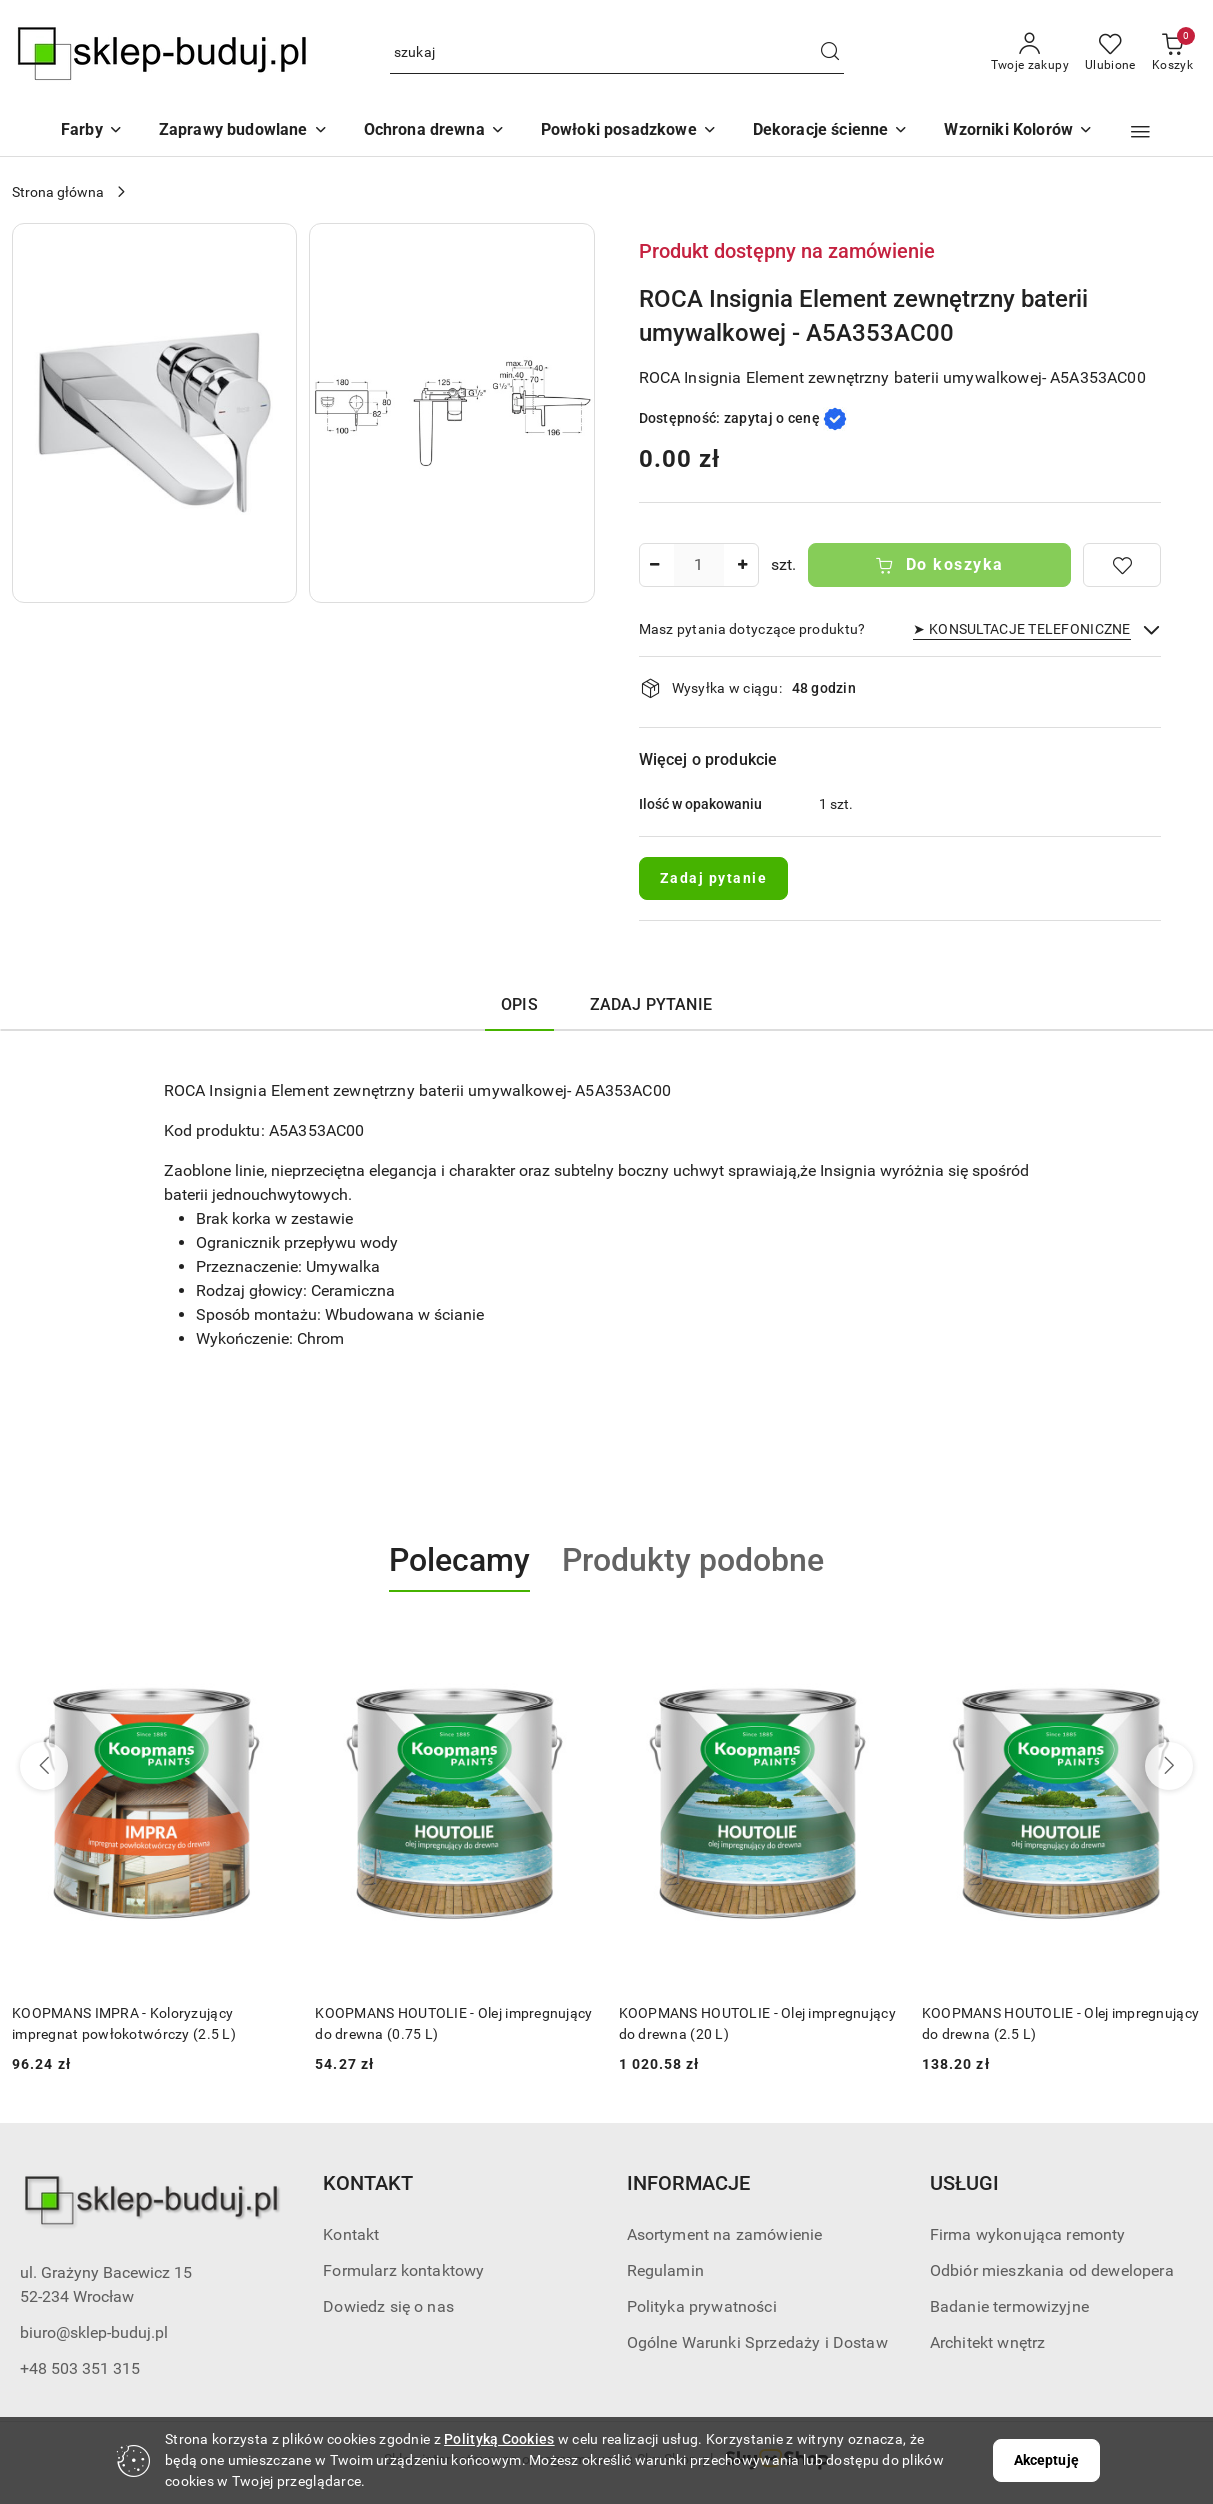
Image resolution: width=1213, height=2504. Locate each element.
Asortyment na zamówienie (725, 2234)
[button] (1018, 131)
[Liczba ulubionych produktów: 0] (1110, 53)
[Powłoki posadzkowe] (629, 131)
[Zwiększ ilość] (743, 565)
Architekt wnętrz (988, 2342)
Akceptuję (1046, 2460)
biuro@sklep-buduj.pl (94, 2332)
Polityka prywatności (702, 2306)
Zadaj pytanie (714, 878)
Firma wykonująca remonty (1028, 2234)
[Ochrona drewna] (434, 131)
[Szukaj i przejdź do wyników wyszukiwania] (830, 53)
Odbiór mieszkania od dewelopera (1052, 2270)
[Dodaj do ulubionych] (1122, 565)
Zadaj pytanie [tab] (651, 1004)
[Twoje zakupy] (1030, 53)
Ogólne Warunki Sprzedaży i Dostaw (757, 2342)
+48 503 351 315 (80, 2368)
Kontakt (351, 2234)
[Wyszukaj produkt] (617, 53)
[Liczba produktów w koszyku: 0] (1172, 53)
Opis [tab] (519, 1004)
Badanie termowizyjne (1009, 2306)
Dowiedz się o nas (388, 2306)
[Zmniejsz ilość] (655, 565)
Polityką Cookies (499, 2439)
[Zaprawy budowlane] (243, 131)
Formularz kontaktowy (403, 2270)
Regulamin (665, 2270)
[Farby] (92, 131)
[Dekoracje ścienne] (831, 131)
